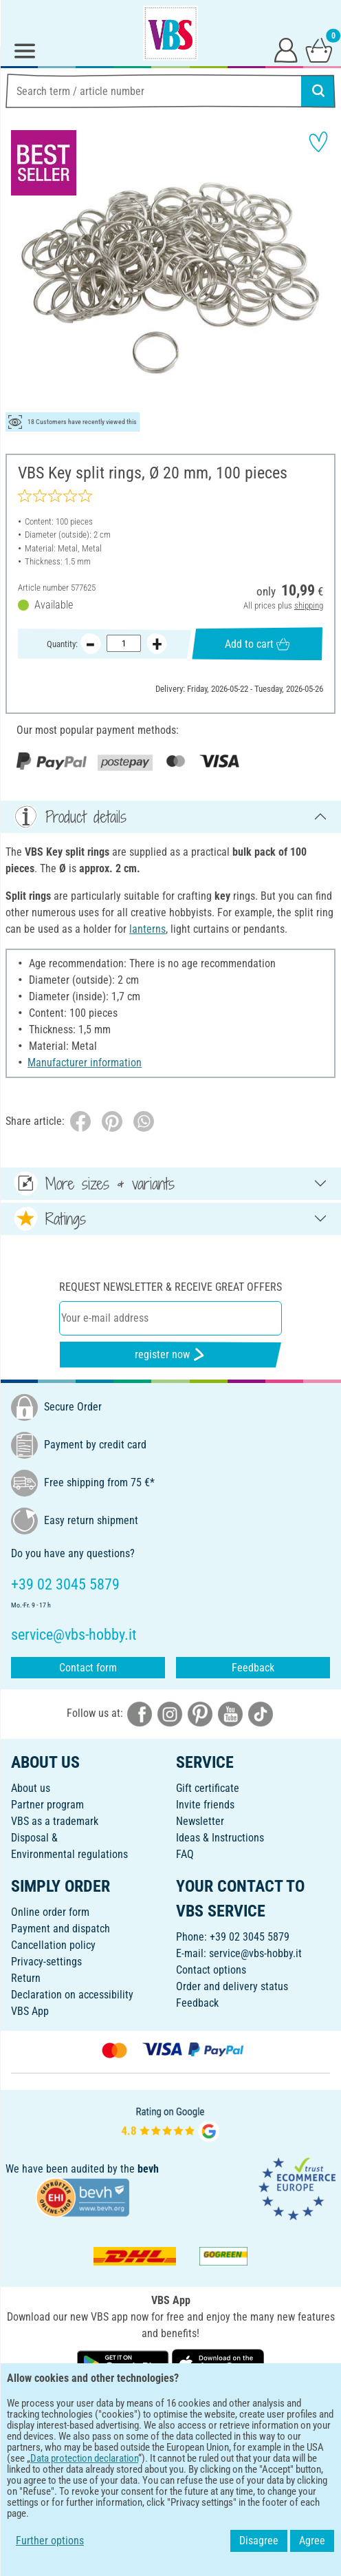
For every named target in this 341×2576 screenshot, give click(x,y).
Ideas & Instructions (220, 1837)
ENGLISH (170, 2408)
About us (30, 1788)
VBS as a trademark (54, 1821)
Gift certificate (207, 1788)
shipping (308, 605)
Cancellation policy (53, 1945)
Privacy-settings (46, 1961)
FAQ (185, 1854)
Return (26, 1978)
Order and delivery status (232, 1986)
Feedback (253, 1667)
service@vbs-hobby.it (255, 1953)
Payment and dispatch (60, 1928)
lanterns (147, 929)
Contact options (211, 1969)
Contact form (88, 1667)
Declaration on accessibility (72, 1994)
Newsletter (200, 1821)
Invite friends (205, 1804)
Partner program (47, 1804)
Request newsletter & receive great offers (170, 1287)
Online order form (50, 1912)
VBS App (30, 2011)
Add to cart (257, 643)
